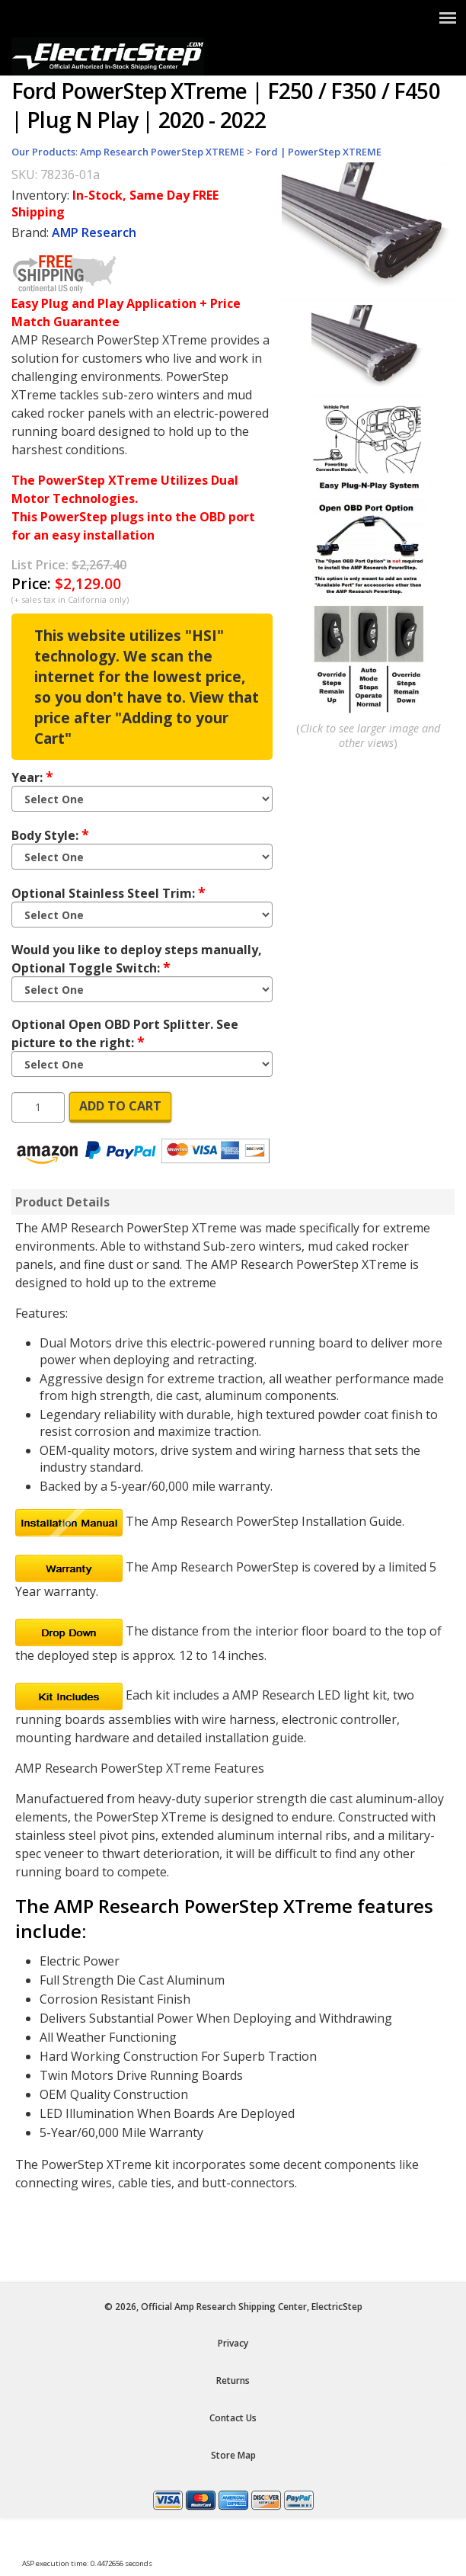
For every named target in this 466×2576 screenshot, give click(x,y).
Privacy (233, 2343)
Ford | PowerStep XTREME (318, 152)
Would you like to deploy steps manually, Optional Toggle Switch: (136, 958)
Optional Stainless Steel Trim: (108, 892)
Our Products (43, 152)
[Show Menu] (447, 17)
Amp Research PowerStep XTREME (162, 152)
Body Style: (50, 834)
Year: (32, 776)
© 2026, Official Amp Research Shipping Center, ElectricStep (233, 2306)
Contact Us (233, 2417)
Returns (233, 2380)
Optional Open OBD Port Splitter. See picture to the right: (124, 1033)
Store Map (233, 2455)
